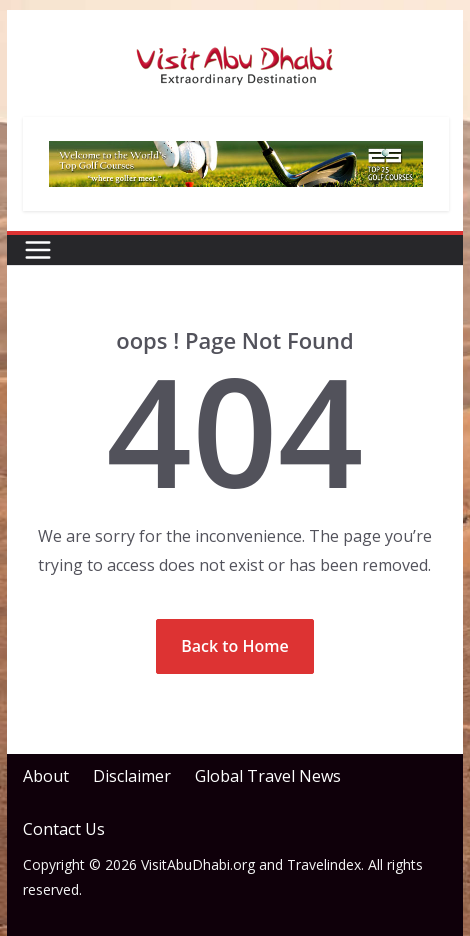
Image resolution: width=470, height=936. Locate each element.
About (46, 776)
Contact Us (64, 829)
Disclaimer (132, 776)
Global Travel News (268, 776)
